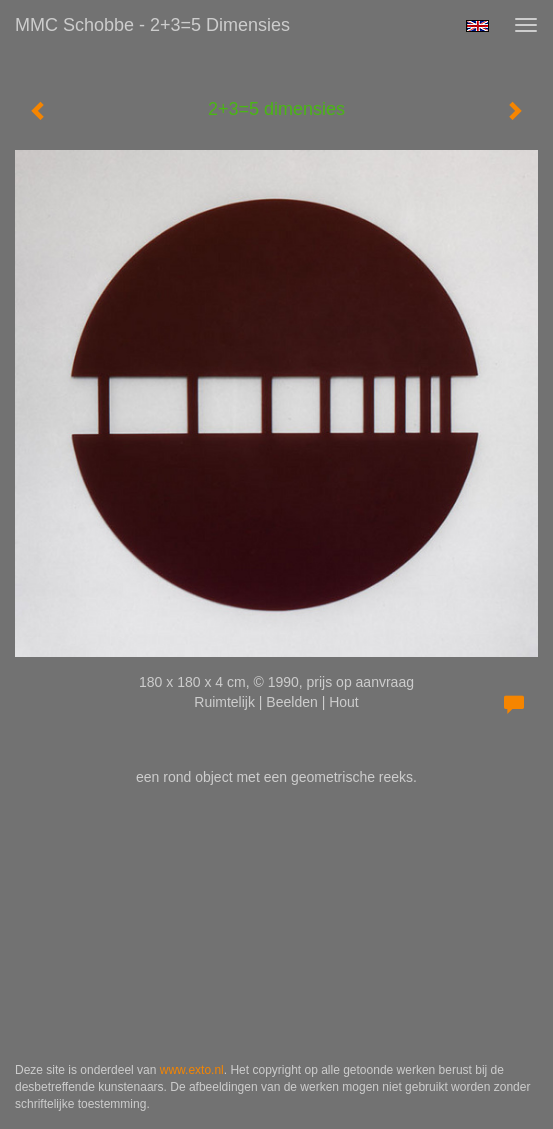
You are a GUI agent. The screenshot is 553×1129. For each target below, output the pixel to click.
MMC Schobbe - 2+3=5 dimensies (152, 25)
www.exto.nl (192, 1070)
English (477, 26)
